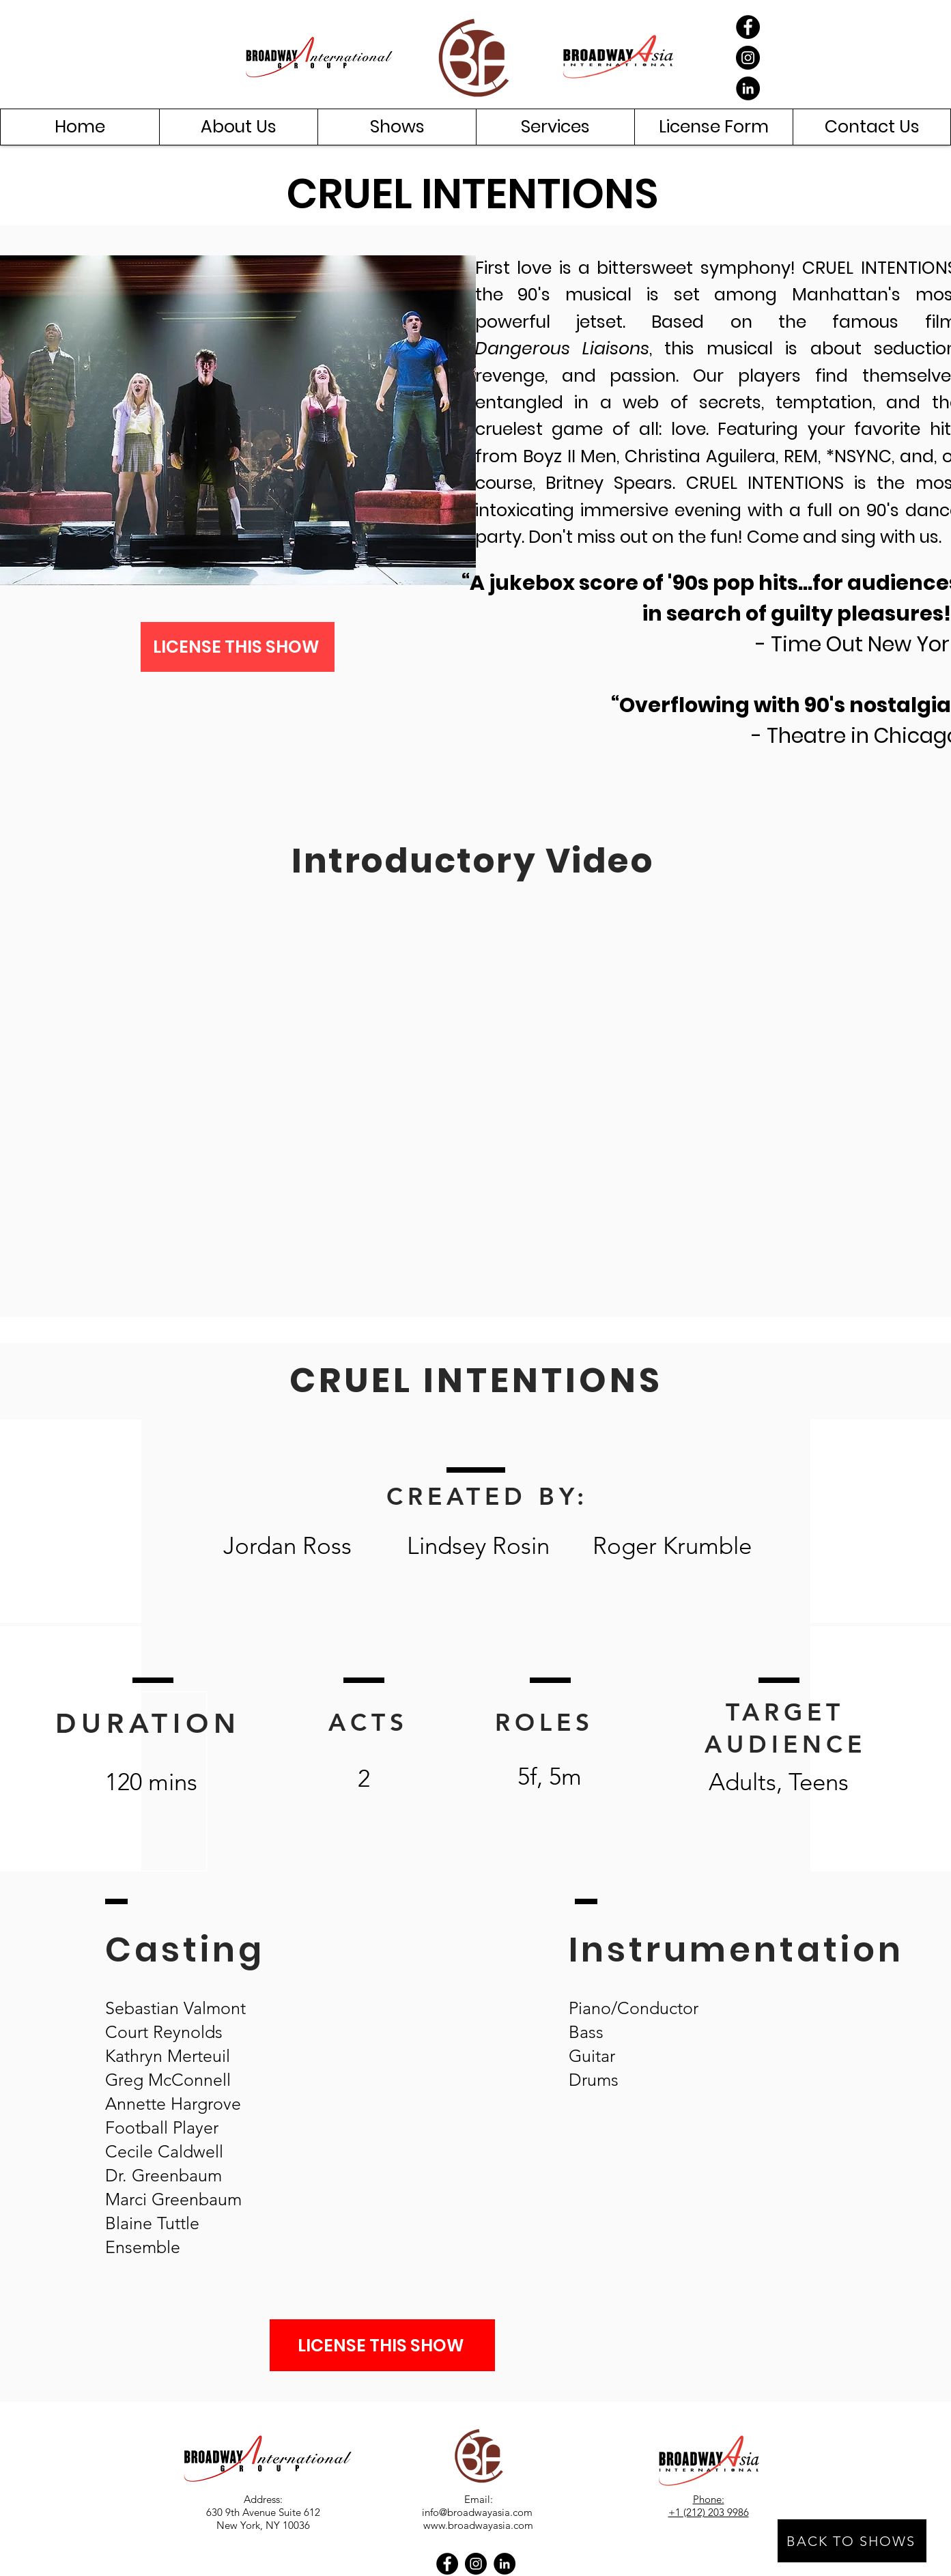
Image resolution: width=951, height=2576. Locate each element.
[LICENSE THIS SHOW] (238, 647)
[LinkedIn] (748, 88)
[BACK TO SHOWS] (852, 2540)
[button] (238, 127)
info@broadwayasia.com (477, 2512)
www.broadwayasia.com (478, 2525)
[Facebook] (748, 27)
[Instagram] (748, 58)
